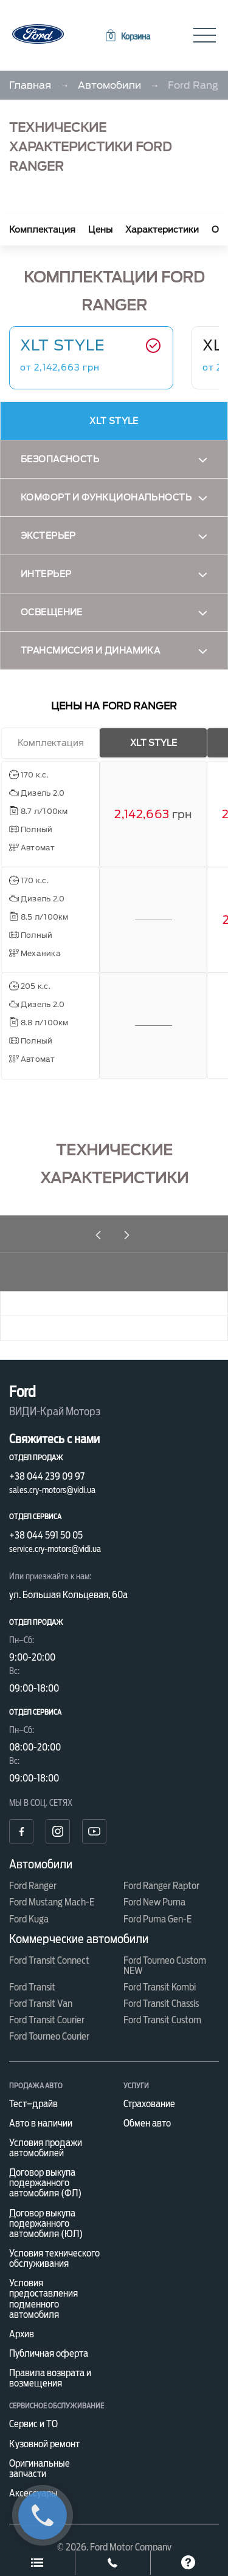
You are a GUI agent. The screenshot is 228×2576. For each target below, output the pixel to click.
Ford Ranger (33, 1885)
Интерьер (46, 574)
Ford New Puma (154, 1902)
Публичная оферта (48, 2353)
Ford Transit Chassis (161, 2003)
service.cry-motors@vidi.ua (55, 1549)
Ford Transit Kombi (159, 1987)
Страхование (149, 2104)
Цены (100, 229)
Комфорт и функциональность (106, 497)
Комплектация (42, 229)
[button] (127, 36)
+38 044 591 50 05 (46, 1535)
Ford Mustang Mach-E (51, 1902)
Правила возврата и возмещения (50, 2378)
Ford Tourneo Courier (49, 2036)
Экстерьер (48, 536)
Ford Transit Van (40, 2003)
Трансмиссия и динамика (90, 650)
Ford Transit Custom (162, 2020)
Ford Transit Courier (47, 2020)
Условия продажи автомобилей (45, 2148)
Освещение (52, 612)
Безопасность (60, 459)
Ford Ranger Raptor (161, 1885)
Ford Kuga (29, 1919)
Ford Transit (32, 1987)
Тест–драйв (33, 2104)
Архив (21, 2334)
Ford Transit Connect (49, 1960)
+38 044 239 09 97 (47, 1476)
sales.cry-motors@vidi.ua (52, 1490)
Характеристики (162, 229)
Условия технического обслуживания (54, 2258)
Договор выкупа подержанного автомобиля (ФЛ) (45, 2183)
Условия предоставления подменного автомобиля (43, 2298)
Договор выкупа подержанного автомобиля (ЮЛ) (46, 2223)
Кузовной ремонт (44, 2444)
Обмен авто (147, 2123)
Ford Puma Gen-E (157, 1919)
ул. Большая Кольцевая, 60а (68, 1595)
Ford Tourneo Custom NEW (164, 1965)
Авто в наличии (40, 2123)
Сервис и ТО (33, 2424)
